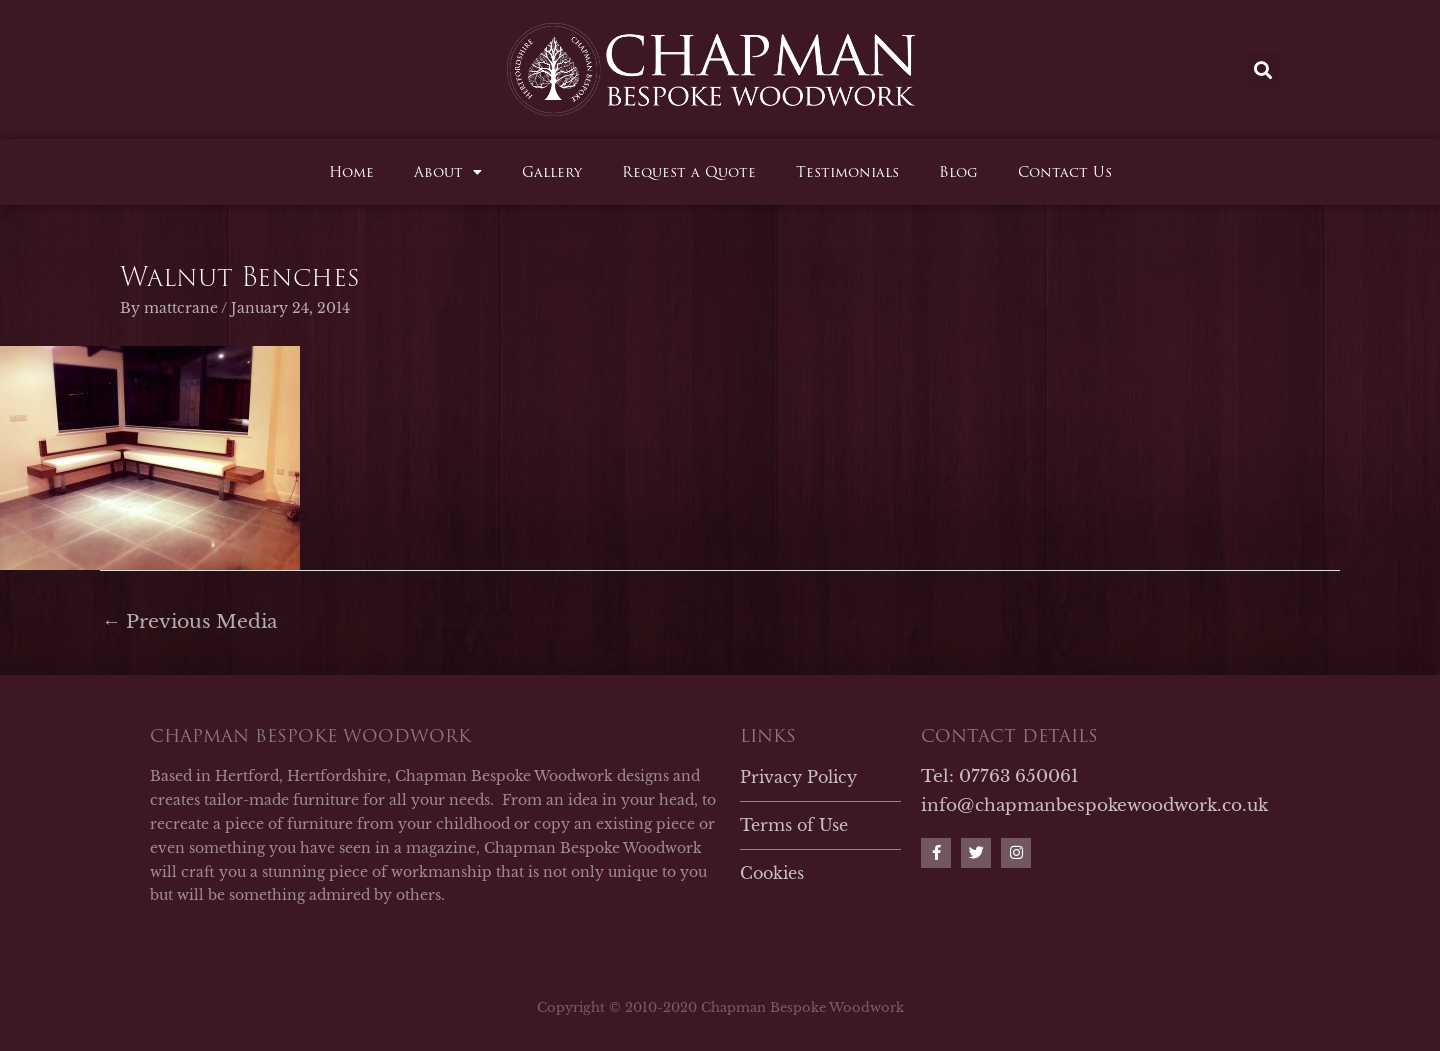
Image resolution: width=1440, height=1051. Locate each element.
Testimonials (847, 172)
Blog (958, 172)
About (448, 172)
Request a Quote (689, 172)
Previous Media (190, 621)
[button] (1263, 69)
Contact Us (1065, 172)
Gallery (552, 172)
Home (351, 172)
